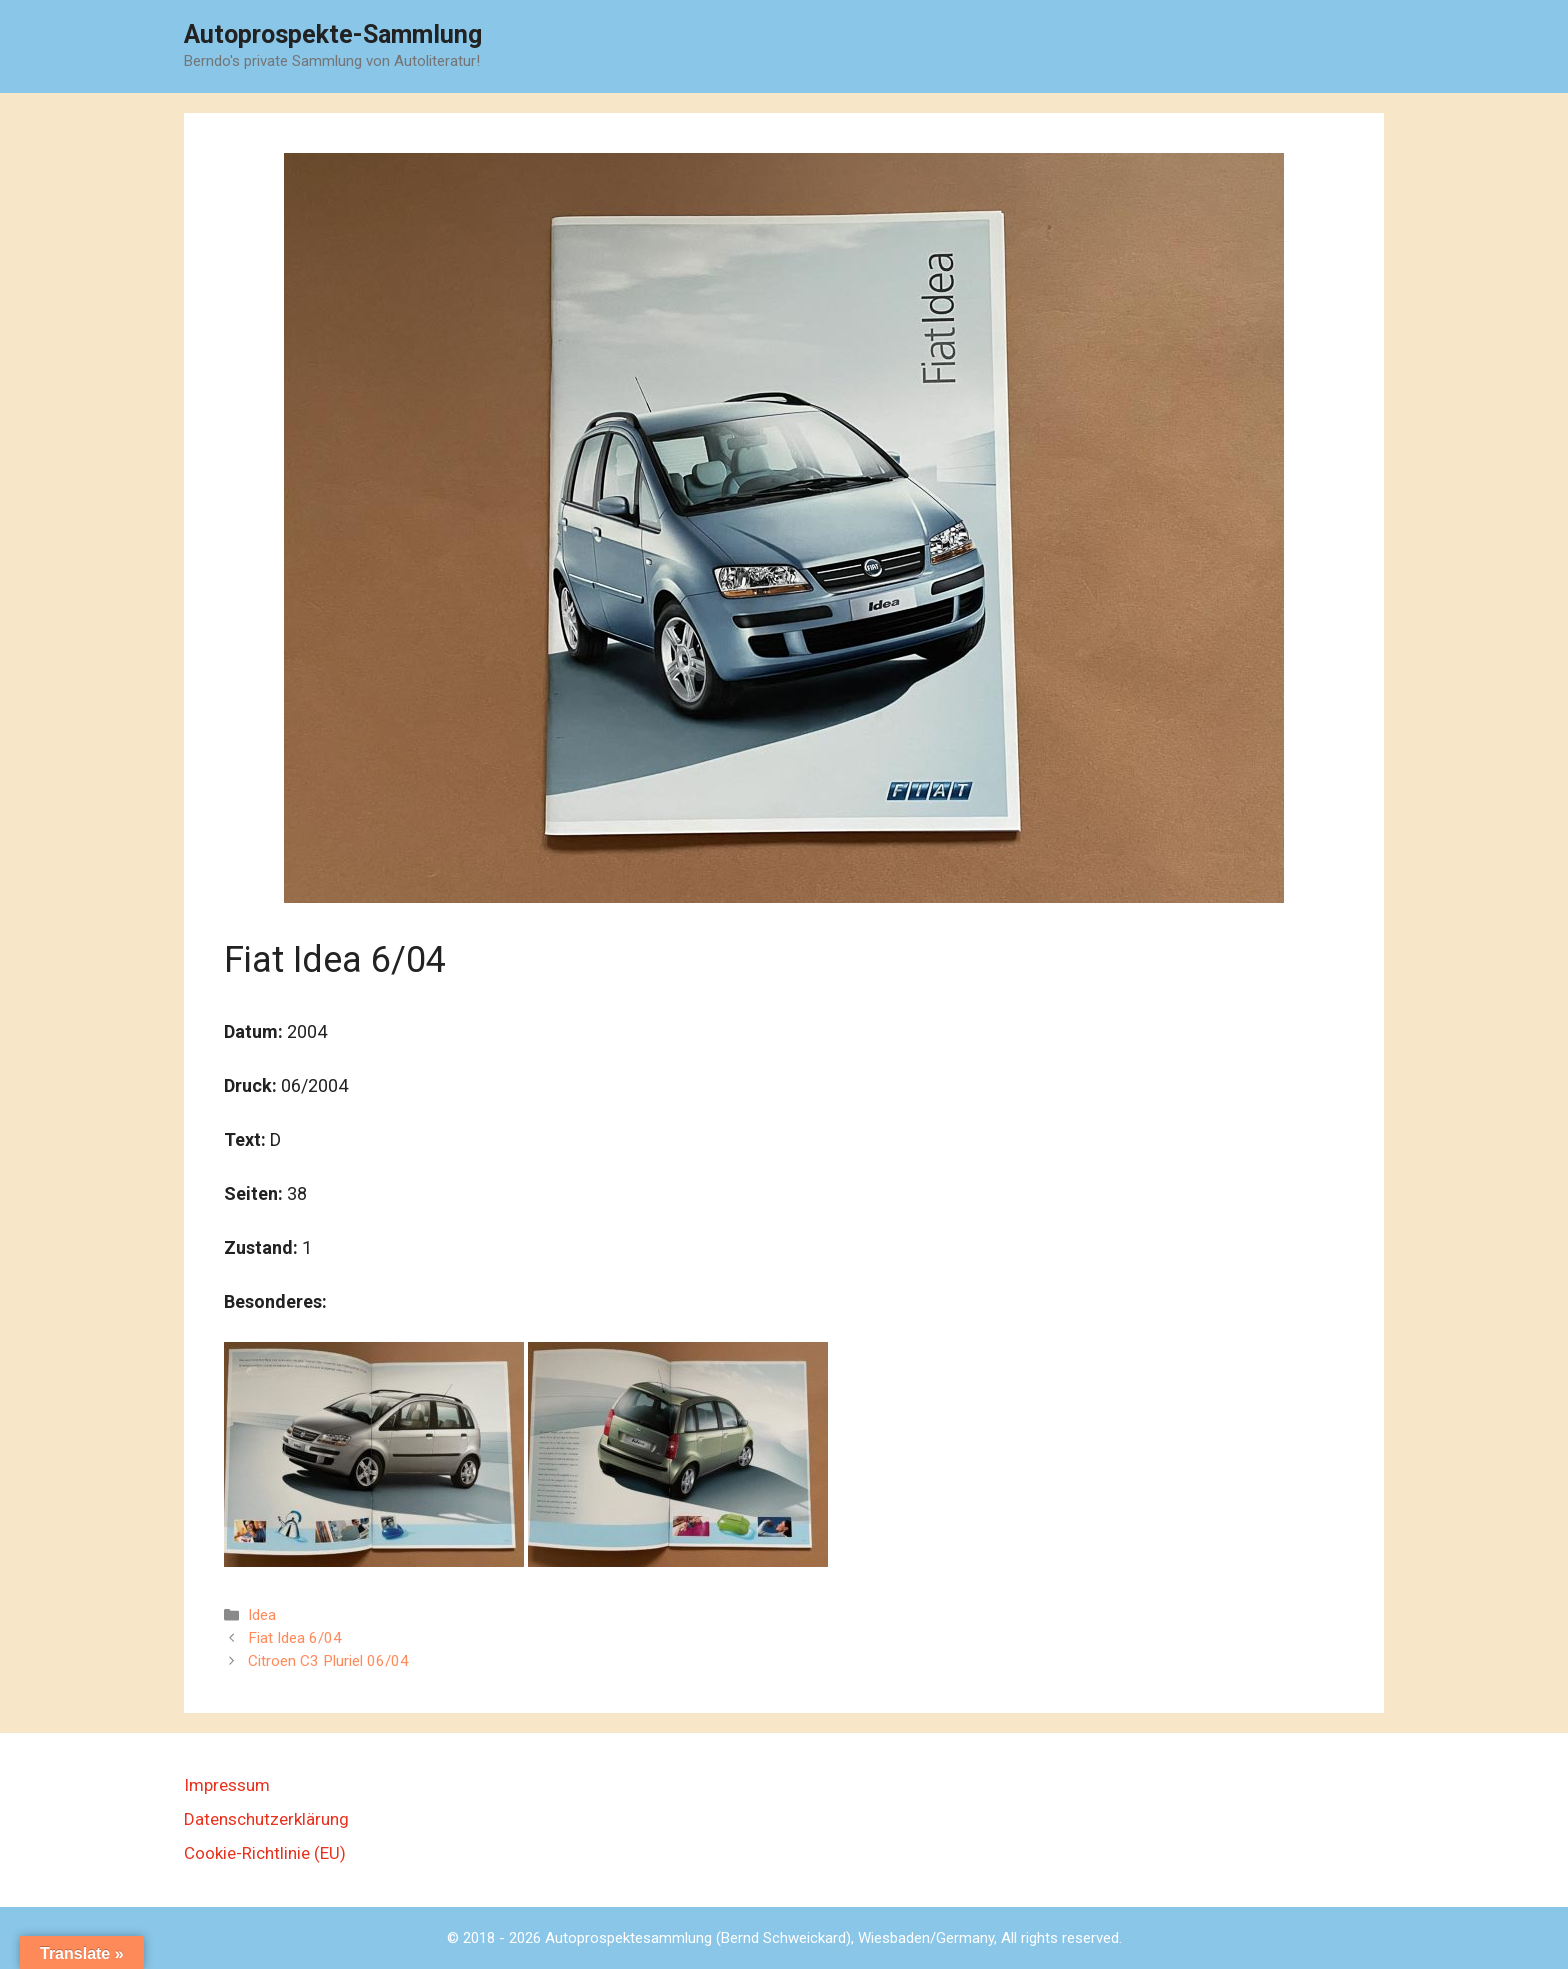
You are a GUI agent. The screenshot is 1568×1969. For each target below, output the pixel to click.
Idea (262, 1615)
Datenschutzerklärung (266, 1819)
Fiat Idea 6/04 (295, 1638)
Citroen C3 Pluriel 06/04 (328, 1661)
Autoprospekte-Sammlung (333, 34)
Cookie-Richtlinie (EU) (265, 1853)
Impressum (227, 1785)
